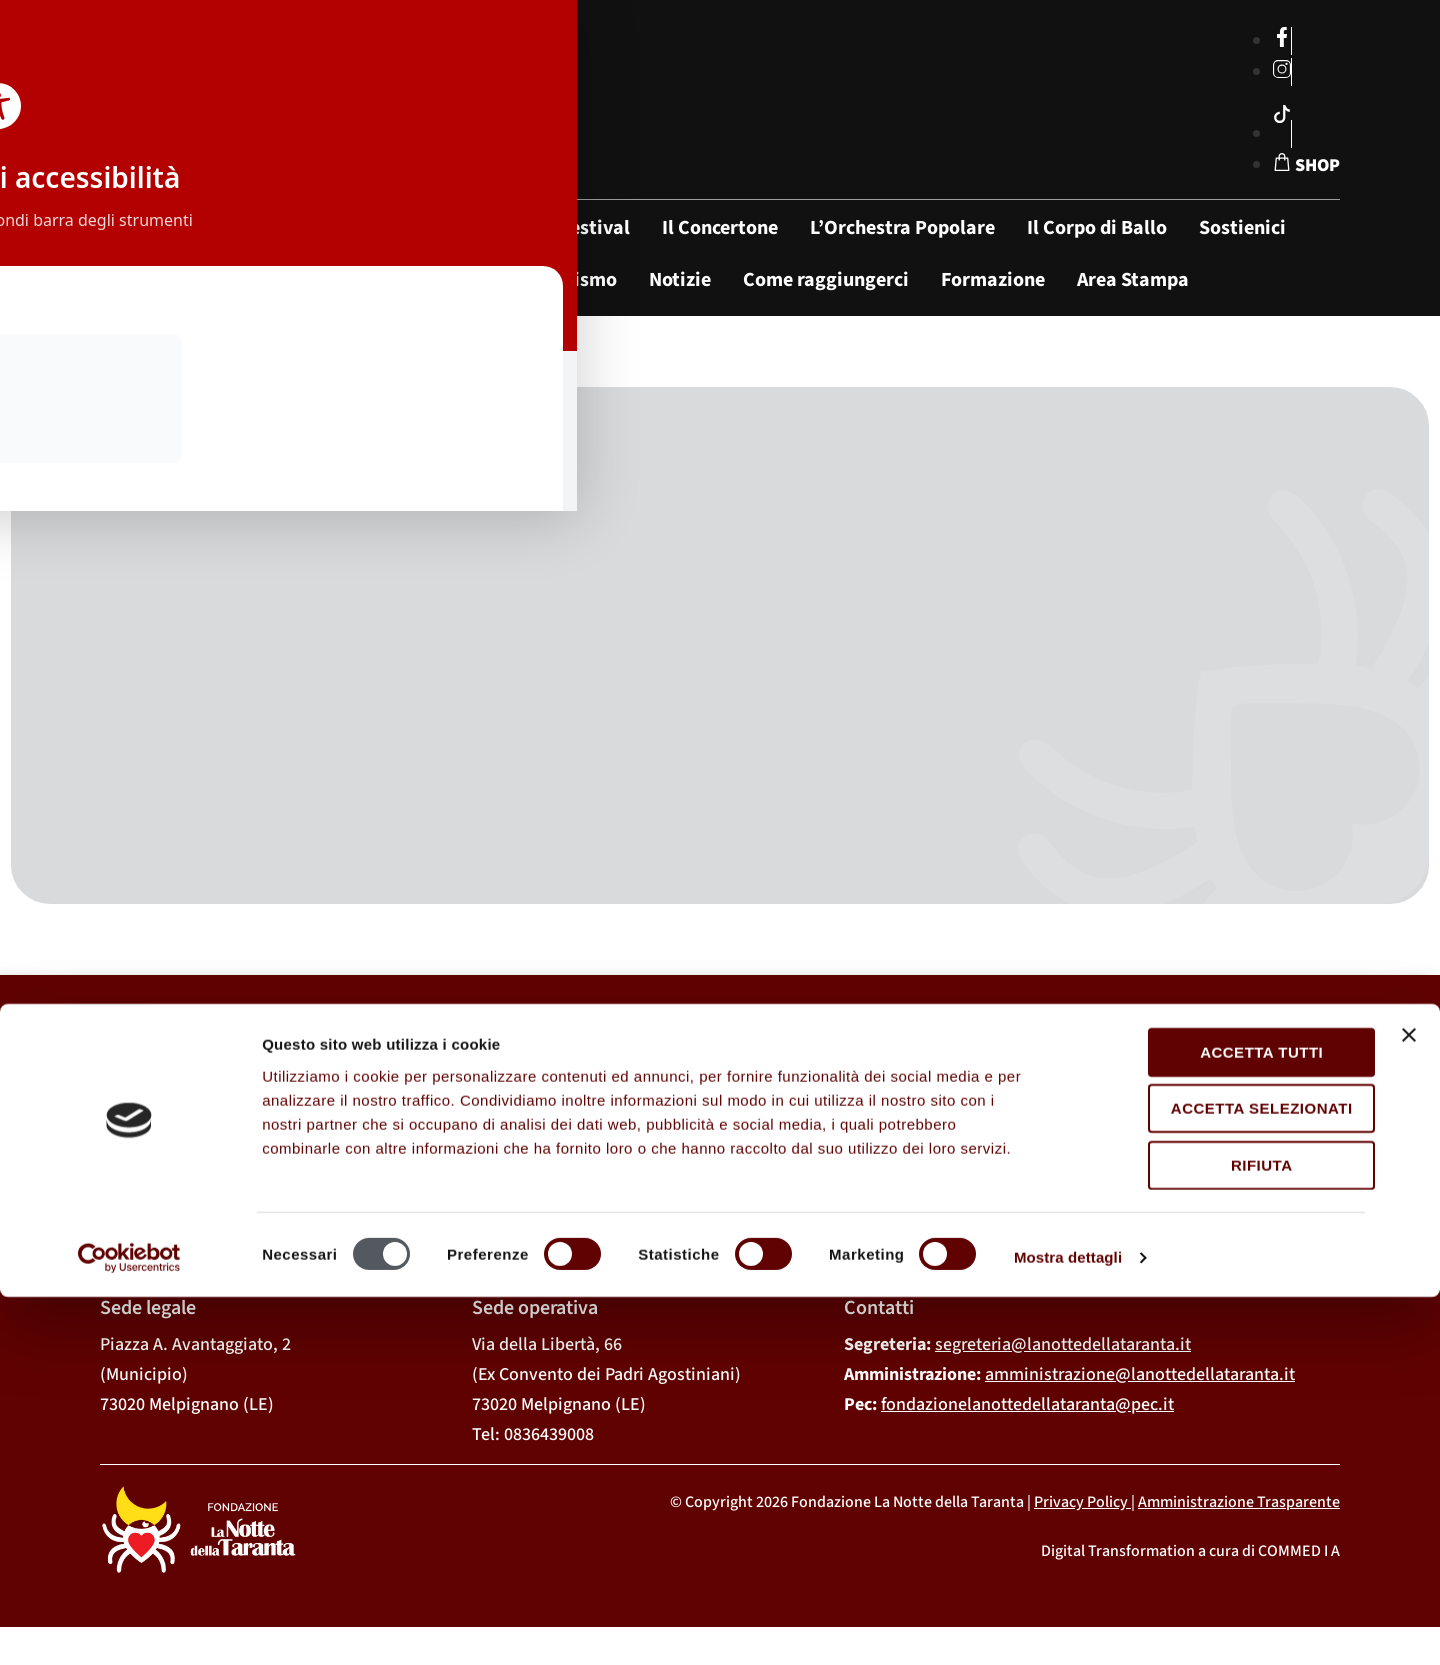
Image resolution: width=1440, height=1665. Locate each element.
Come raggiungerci (826, 280)
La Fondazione (449, 228)
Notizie (680, 280)
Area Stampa (1133, 280)
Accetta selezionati (1222, 1476)
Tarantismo (566, 280)
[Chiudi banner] (1409, 1403)
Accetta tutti (1221, 1420)
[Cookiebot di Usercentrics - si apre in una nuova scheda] (129, 1626)
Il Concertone (720, 228)
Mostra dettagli (1068, 1625)
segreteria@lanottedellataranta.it (1063, 1362)
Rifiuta (1222, 1533)
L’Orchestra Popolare (902, 228)
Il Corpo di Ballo (1097, 228)
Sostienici (1242, 228)
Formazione (993, 280)
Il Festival (587, 228)
